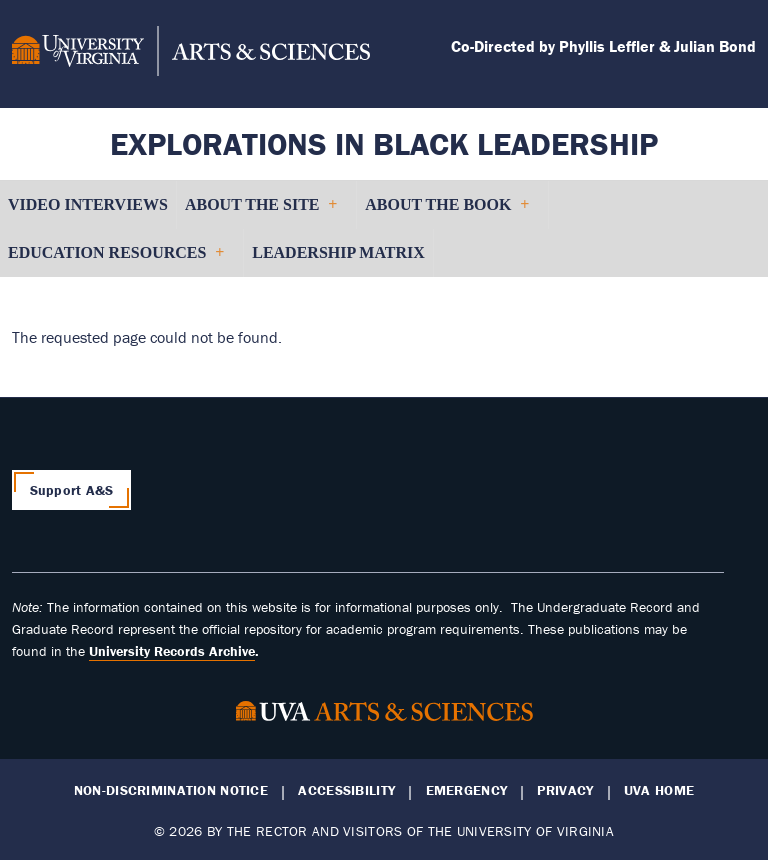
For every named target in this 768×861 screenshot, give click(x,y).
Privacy (565, 790)
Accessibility (346, 790)
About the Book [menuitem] (446, 212)
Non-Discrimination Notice (171, 790)
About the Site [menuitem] (260, 212)
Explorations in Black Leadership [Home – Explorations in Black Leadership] (384, 143)
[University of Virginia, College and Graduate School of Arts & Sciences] (191, 54)
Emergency (467, 790)
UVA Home (659, 790)
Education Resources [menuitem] (115, 260)
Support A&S (72, 490)
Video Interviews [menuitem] (88, 204)
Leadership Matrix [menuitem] (338, 252)
